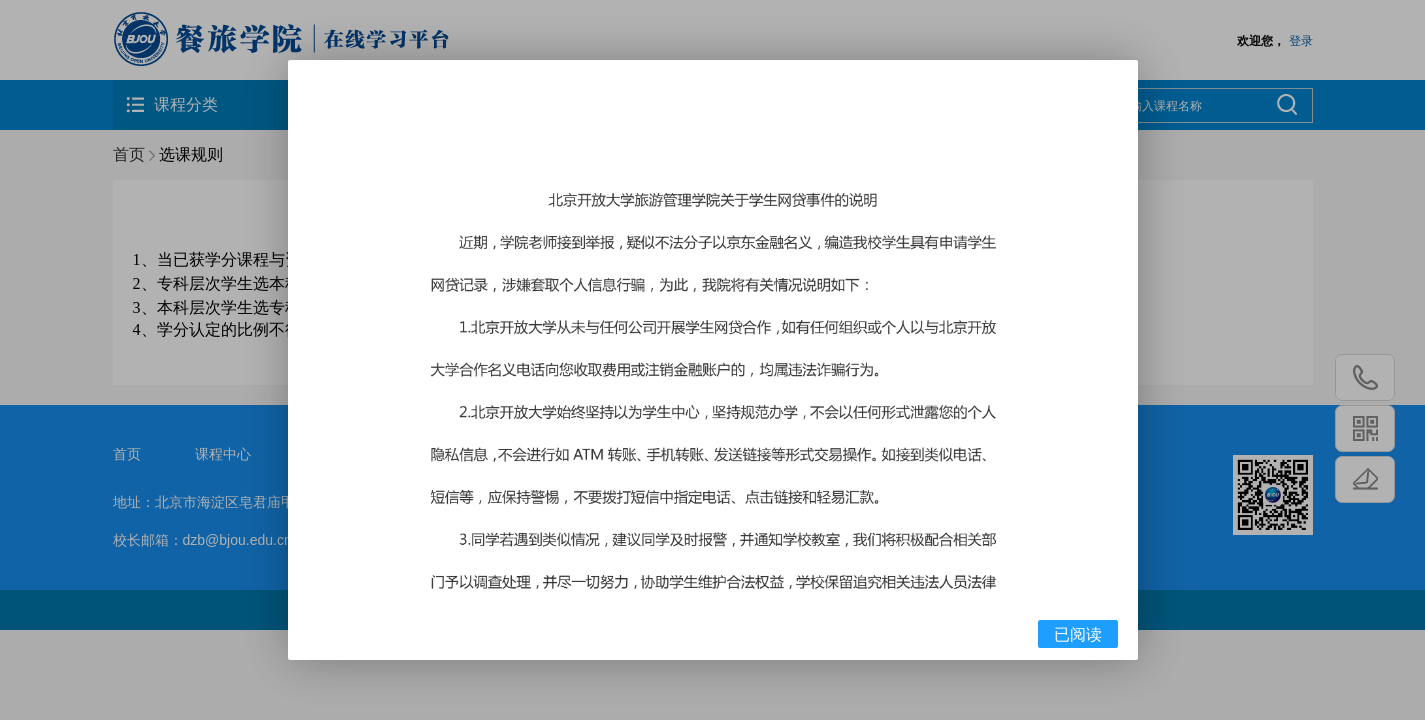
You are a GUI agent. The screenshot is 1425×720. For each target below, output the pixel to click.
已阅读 (1078, 634)
